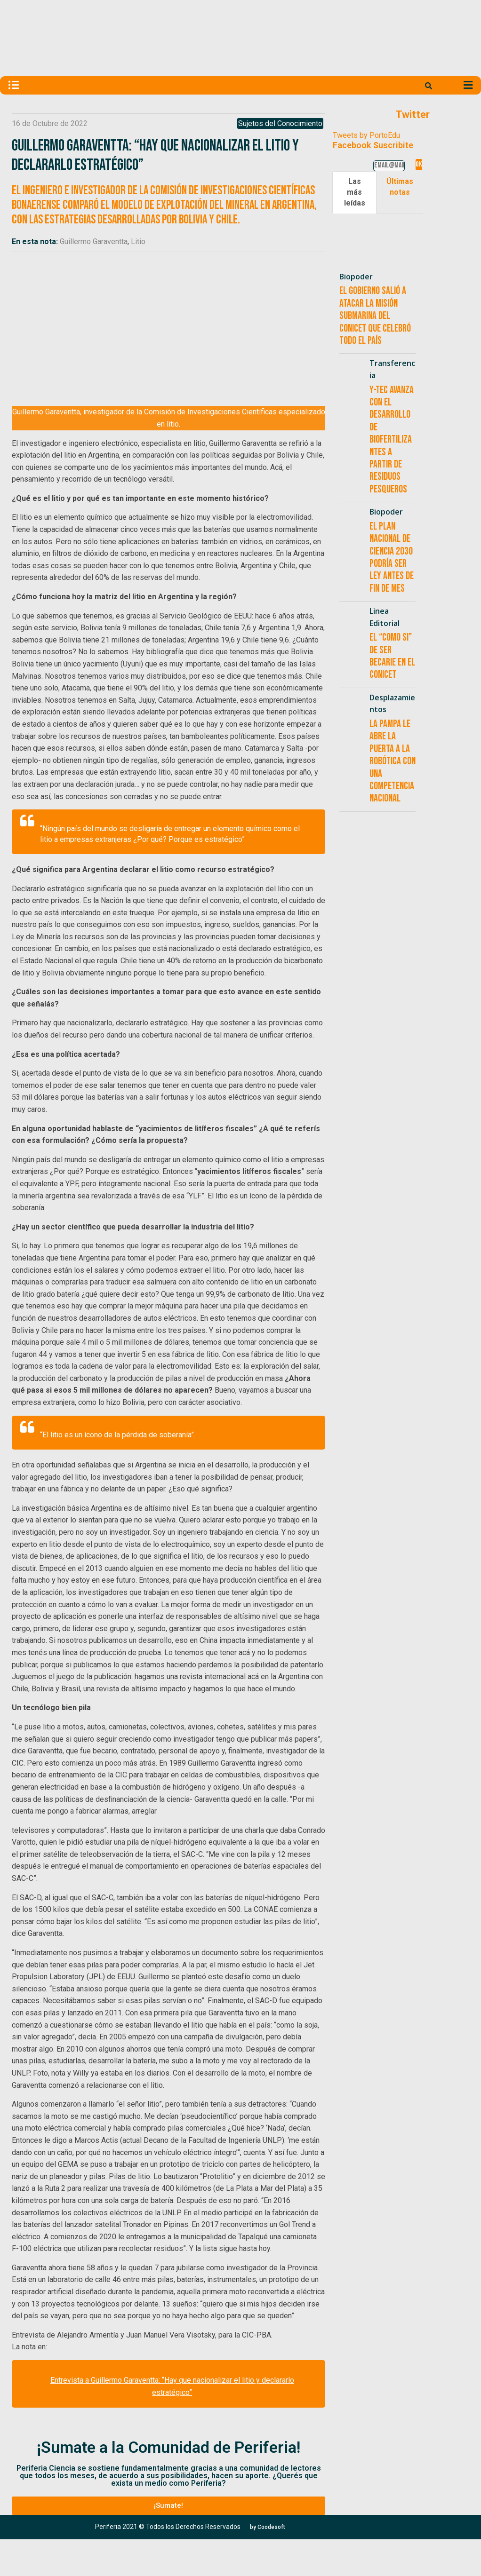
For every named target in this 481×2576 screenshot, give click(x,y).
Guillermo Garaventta (94, 241)
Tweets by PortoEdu (366, 135)
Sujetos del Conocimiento (280, 123)
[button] (168, 2506)
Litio (138, 241)
